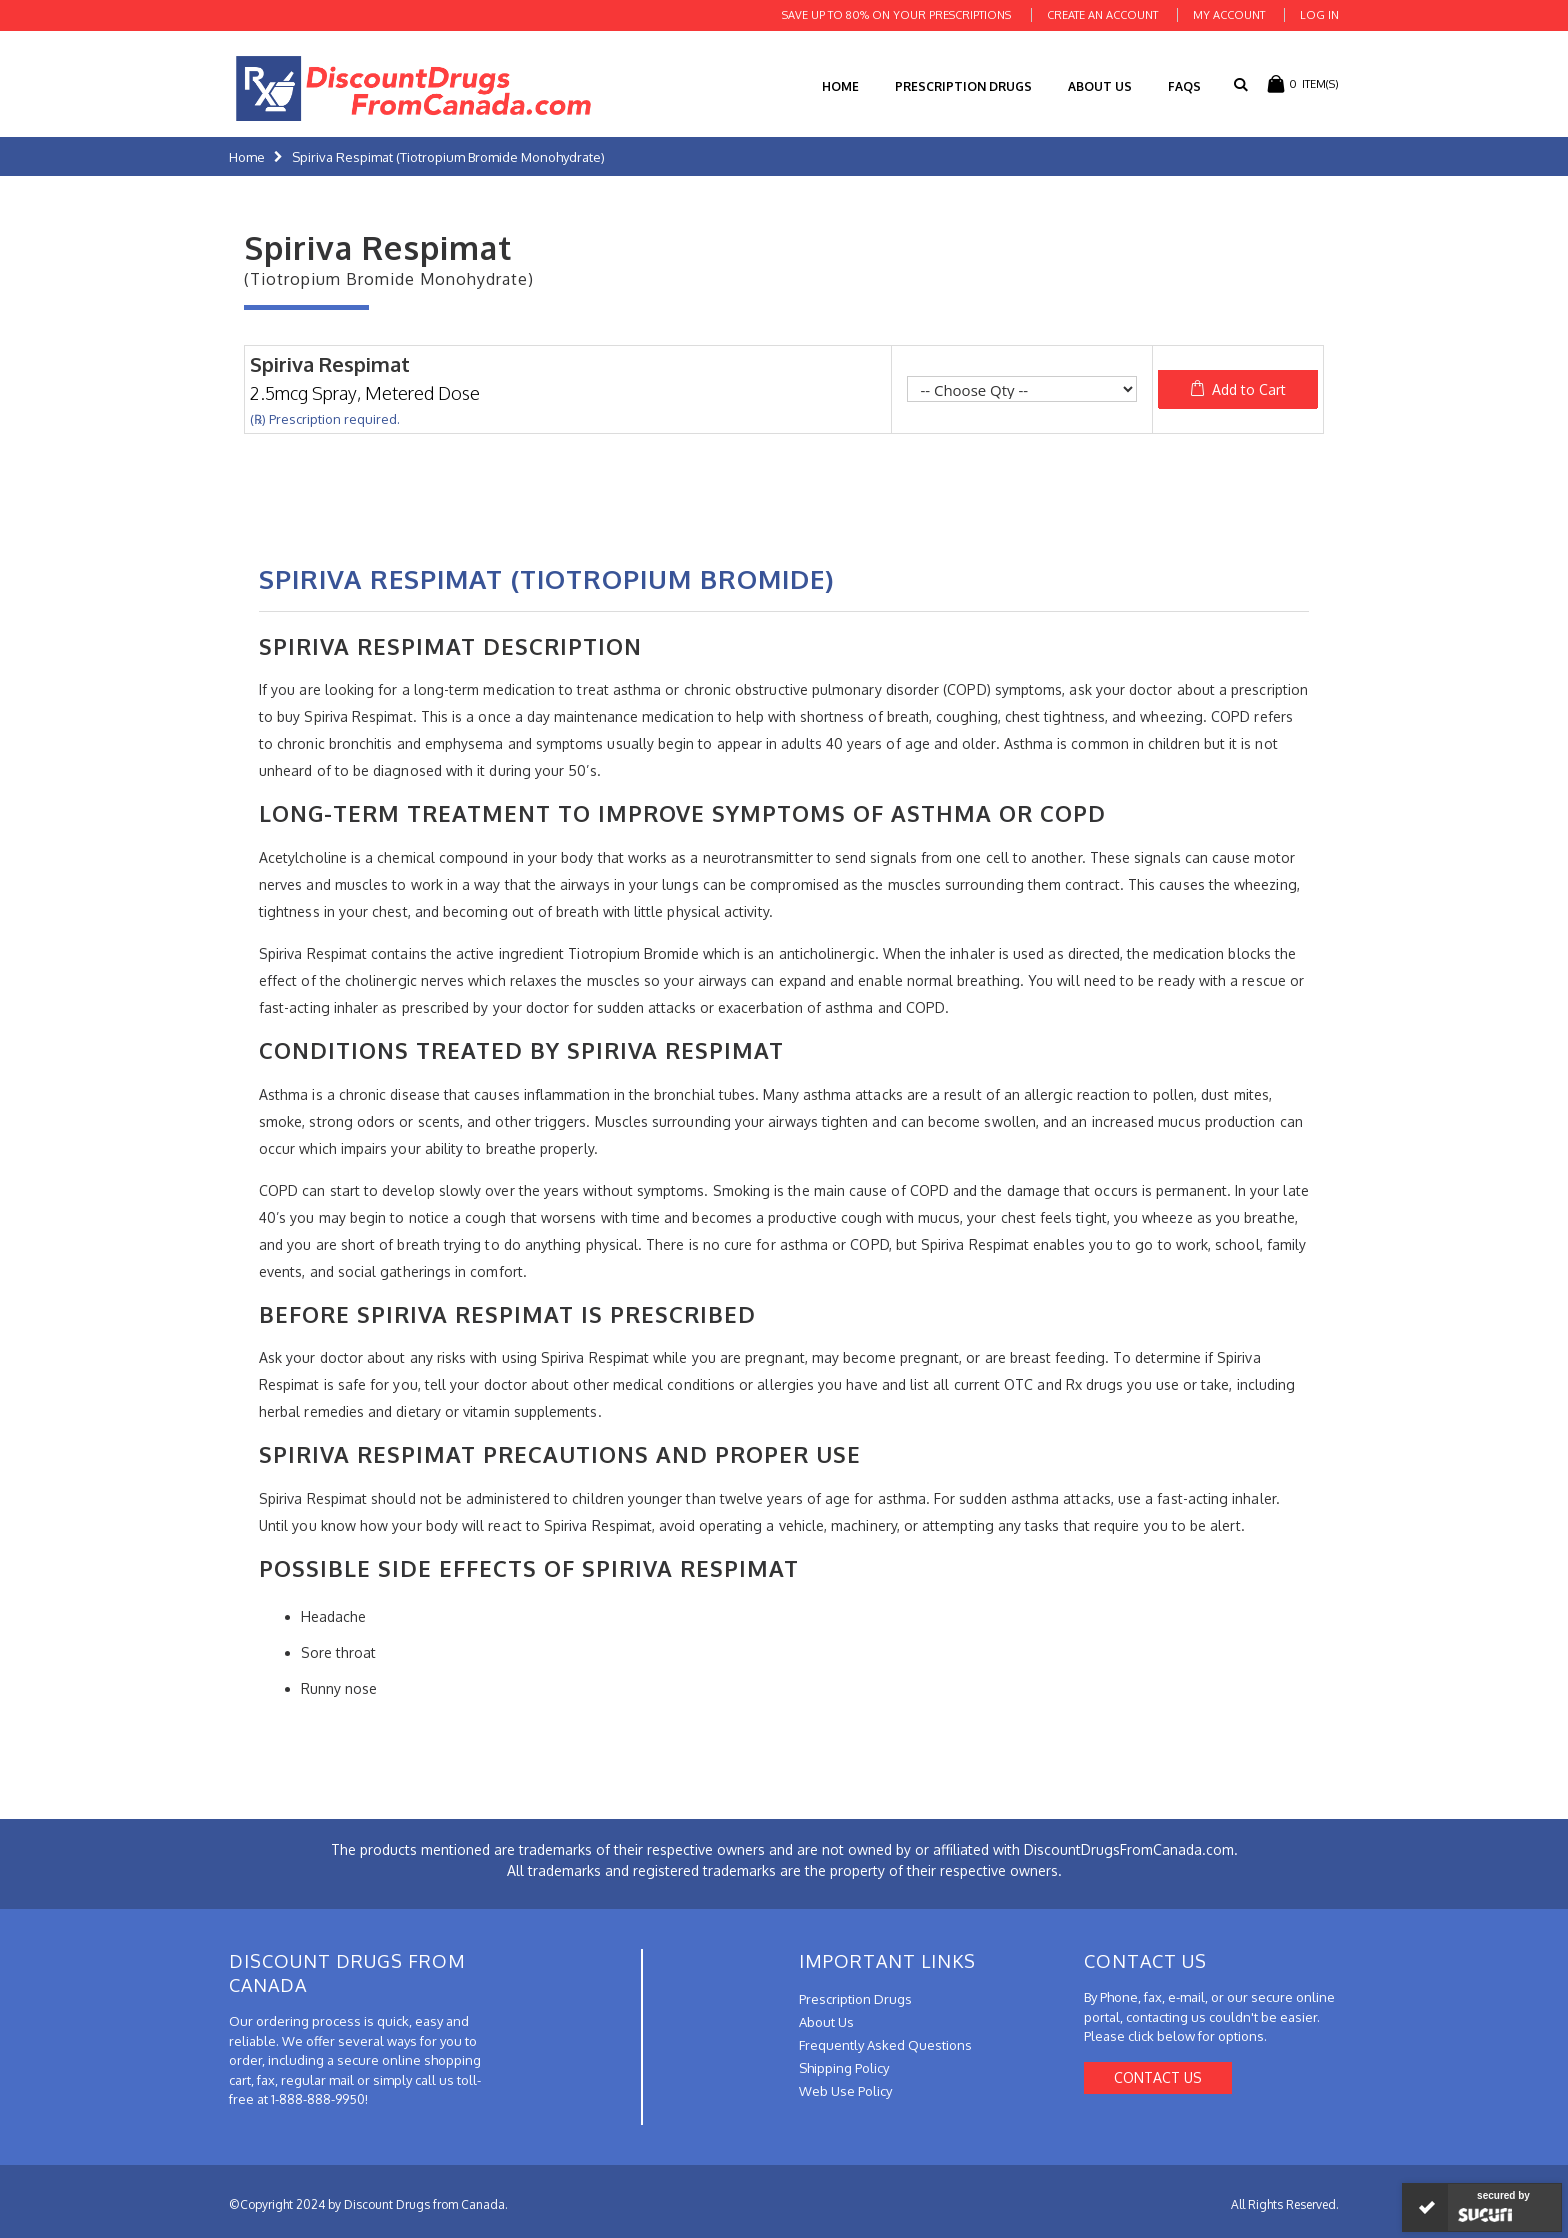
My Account (1229, 15)
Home (247, 157)
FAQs (1184, 86)
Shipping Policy (844, 2068)
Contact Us (1158, 2077)
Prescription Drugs (963, 86)
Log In (1319, 15)
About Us (1100, 86)
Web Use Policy (845, 2091)
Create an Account (1102, 15)
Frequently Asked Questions (885, 2045)
